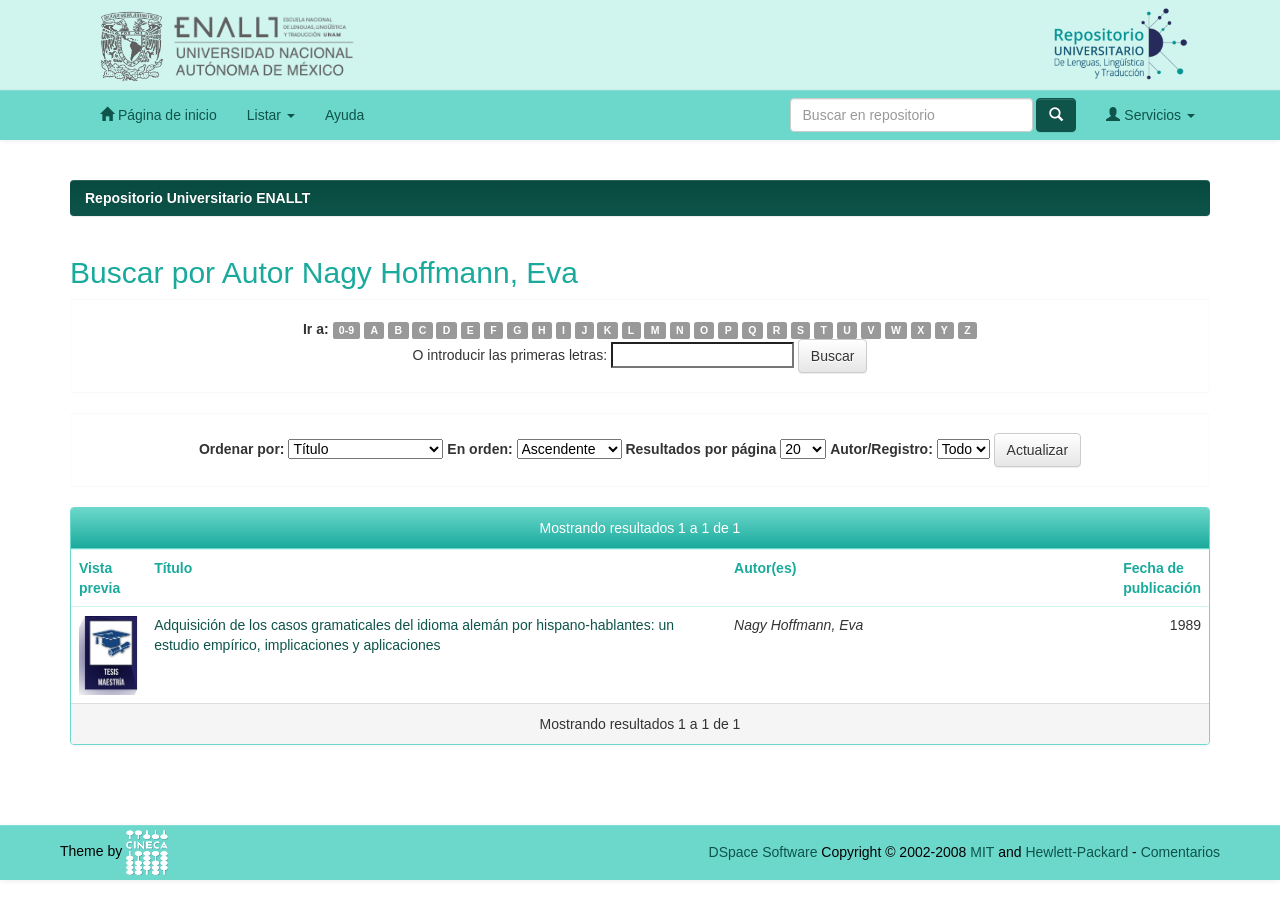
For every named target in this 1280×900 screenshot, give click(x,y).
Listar (271, 115)
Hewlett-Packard (1076, 852)
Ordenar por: (242, 449)
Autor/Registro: (881, 449)
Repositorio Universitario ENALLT (197, 198)
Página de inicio (158, 114)
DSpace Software (763, 852)
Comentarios (1180, 852)
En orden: (479, 449)
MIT (982, 852)
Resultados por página (700, 449)
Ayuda (344, 115)
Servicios (1150, 114)
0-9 (346, 330)
